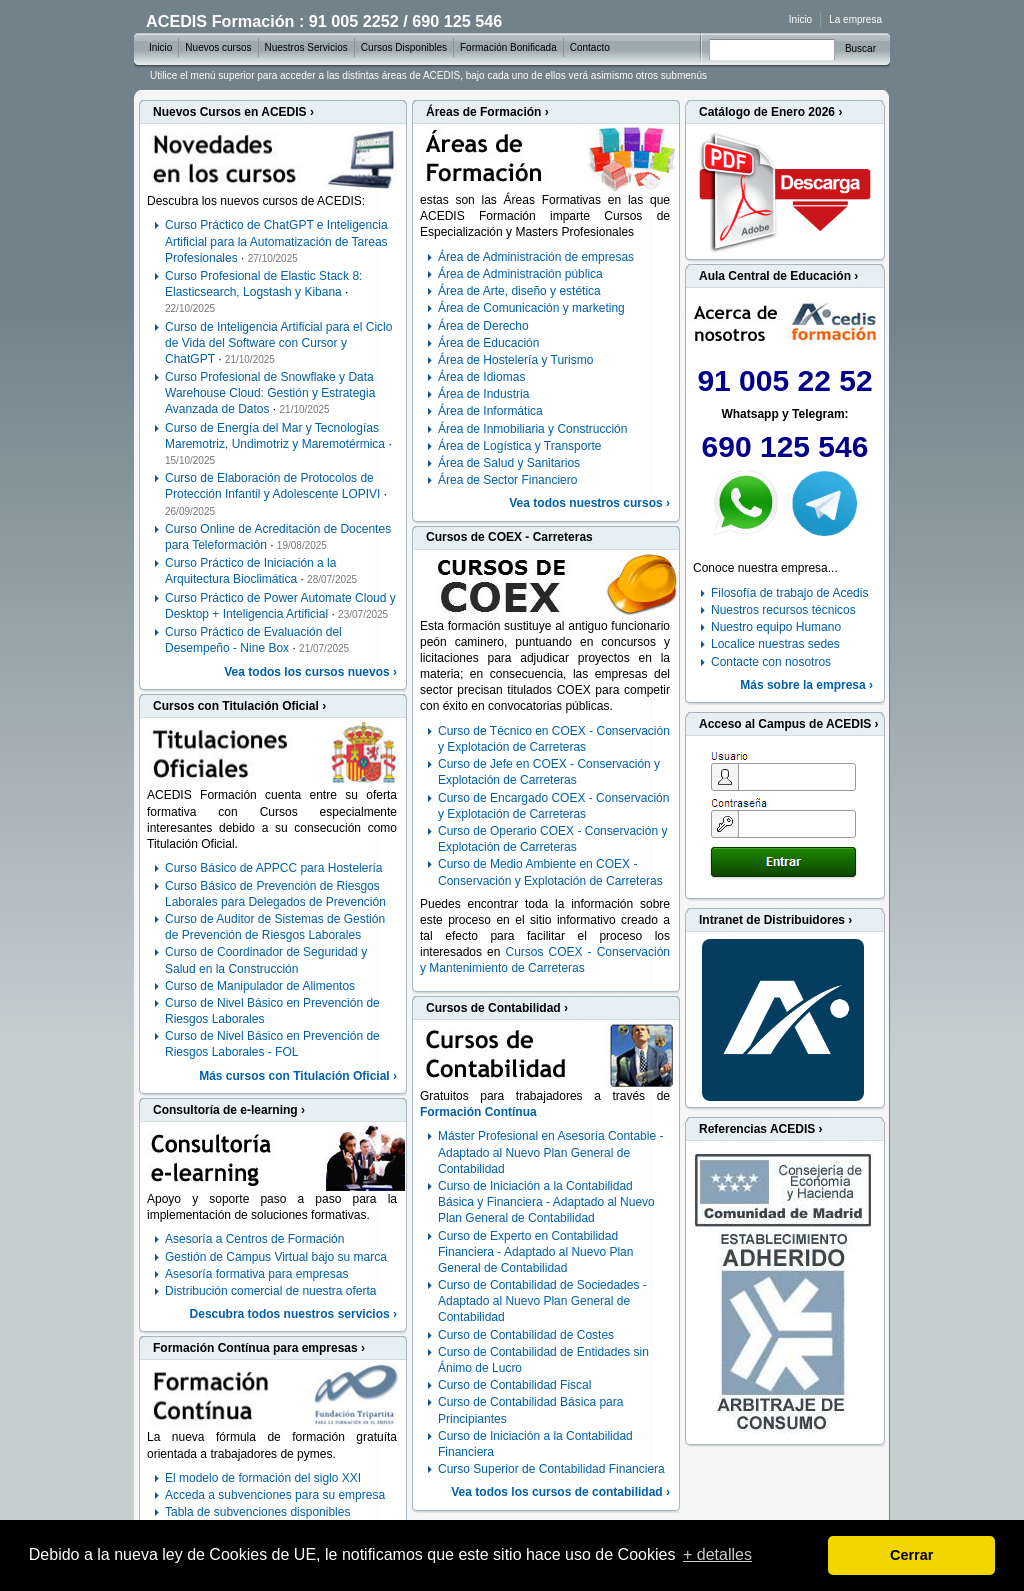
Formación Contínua (478, 1112)
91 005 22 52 (784, 380)
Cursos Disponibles (404, 47)
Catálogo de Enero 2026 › (770, 112)
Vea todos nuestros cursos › (589, 503)
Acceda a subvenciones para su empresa (275, 1495)
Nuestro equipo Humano (776, 627)
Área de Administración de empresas (536, 257)
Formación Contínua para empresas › (259, 1348)
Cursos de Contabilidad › (497, 1008)
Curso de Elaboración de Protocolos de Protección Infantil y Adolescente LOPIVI (272, 486)
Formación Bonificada (508, 47)
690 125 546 (785, 446)
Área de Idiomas (481, 377)
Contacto (590, 47)
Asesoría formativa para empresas (256, 1274)
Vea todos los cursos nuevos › (310, 672)
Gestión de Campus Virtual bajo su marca (276, 1257)
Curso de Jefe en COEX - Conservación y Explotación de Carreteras (549, 772)
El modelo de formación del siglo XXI (263, 1478)
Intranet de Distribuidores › (775, 920)
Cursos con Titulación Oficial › (239, 706)
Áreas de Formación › (487, 112)
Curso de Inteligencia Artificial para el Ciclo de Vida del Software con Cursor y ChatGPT (278, 343)
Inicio (800, 19)
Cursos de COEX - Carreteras (509, 537)
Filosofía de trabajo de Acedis (789, 593)
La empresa (855, 19)
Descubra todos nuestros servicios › (293, 1314)
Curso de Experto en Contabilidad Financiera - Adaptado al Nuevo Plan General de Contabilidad (535, 1252)
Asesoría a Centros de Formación (254, 1239)
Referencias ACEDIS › (761, 1129)
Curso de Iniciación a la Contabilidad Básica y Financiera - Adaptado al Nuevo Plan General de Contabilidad (546, 1202)
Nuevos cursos (218, 47)
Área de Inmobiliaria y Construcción (532, 429)
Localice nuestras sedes (775, 644)
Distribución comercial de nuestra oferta (270, 1291)
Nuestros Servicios (306, 47)
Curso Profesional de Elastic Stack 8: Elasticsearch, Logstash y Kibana (263, 284)
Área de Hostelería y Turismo (515, 360)
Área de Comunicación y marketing (531, 308)
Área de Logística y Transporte (519, 446)
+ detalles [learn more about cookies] (717, 1554)
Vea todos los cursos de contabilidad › (560, 1492)
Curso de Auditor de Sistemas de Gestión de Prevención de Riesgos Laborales (275, 927)
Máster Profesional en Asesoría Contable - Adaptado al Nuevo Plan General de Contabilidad (550, 1152)
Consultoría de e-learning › (229, 1110)
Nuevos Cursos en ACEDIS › (233, 112)
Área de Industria (483, 394)
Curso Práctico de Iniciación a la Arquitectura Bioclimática (250, 571)
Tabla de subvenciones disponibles (257, 1512)
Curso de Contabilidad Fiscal (514, 1385)
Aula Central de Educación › (778, 276)
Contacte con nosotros (771, 662)
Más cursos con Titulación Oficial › (298, 1076)
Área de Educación (488, 343)
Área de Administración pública (520, 274)
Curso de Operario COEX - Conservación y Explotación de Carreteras (552, 839)
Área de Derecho (483, 326)
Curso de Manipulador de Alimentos (260, 986)
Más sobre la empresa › (806, 685)
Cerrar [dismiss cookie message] (911, 1555)
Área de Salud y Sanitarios (509, 463)
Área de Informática (490, 411)
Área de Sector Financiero (507, 480)
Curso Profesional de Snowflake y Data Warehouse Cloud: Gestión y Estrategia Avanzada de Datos (270, 393)
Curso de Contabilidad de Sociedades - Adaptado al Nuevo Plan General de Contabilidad (542, 1301)
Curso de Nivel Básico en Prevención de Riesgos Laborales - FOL (272, 1044)
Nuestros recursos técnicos (783, 610)
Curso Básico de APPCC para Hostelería (273, 868)
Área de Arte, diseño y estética (519, 291)
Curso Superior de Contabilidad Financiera (551, 1469)
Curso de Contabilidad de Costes (526, 1335)
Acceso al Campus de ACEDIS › (789, 724)
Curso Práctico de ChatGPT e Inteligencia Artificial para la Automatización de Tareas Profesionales (276, 241)
